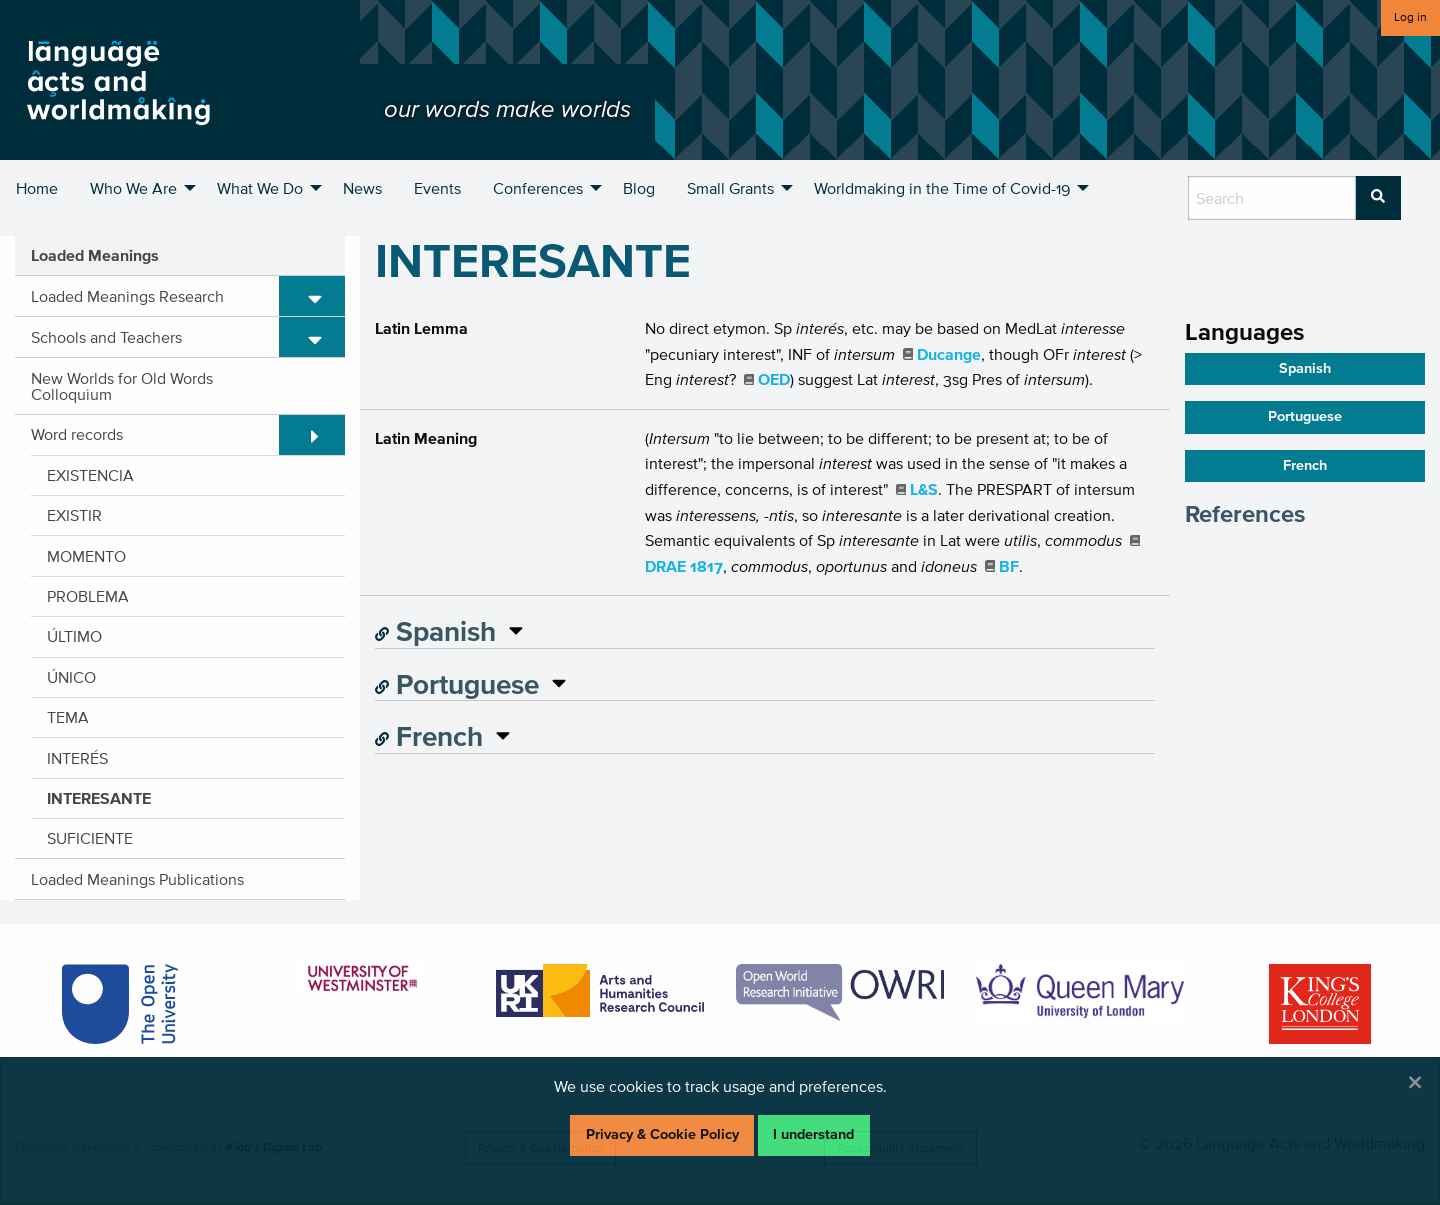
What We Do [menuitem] (260, 188)
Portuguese (457, 684)
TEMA (68, 717)
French (429, 736)
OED (774, 379)
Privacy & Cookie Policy (662, 1134)
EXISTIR (74, 515)
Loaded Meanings (95, 255)
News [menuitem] (362, 188)
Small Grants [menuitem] (730, 188)
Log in (1410, 16)
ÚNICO (71, 677)
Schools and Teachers (106, 337)
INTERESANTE (99, 798)
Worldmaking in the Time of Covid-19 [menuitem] (942, 188)
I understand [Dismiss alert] (813, 1134)
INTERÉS (77, 758)
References (1245, 513)
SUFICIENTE (90, 838)
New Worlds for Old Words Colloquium (122, 386)
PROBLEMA (88, 596)
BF (1009, 566)
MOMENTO (86, 556)
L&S (924, 489)
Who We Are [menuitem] (133, 188)
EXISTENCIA (90, 475)
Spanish (435, 631)
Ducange (949, 354)
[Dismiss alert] (1415, 1082)
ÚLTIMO (74, 636)
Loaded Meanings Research (127, 296)
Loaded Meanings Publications (137, 879)
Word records (77, 434)
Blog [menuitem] (639, 188)
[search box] (1272, 198)
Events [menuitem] (437, 188)
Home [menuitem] (37, 188)
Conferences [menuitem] (538, 188)
